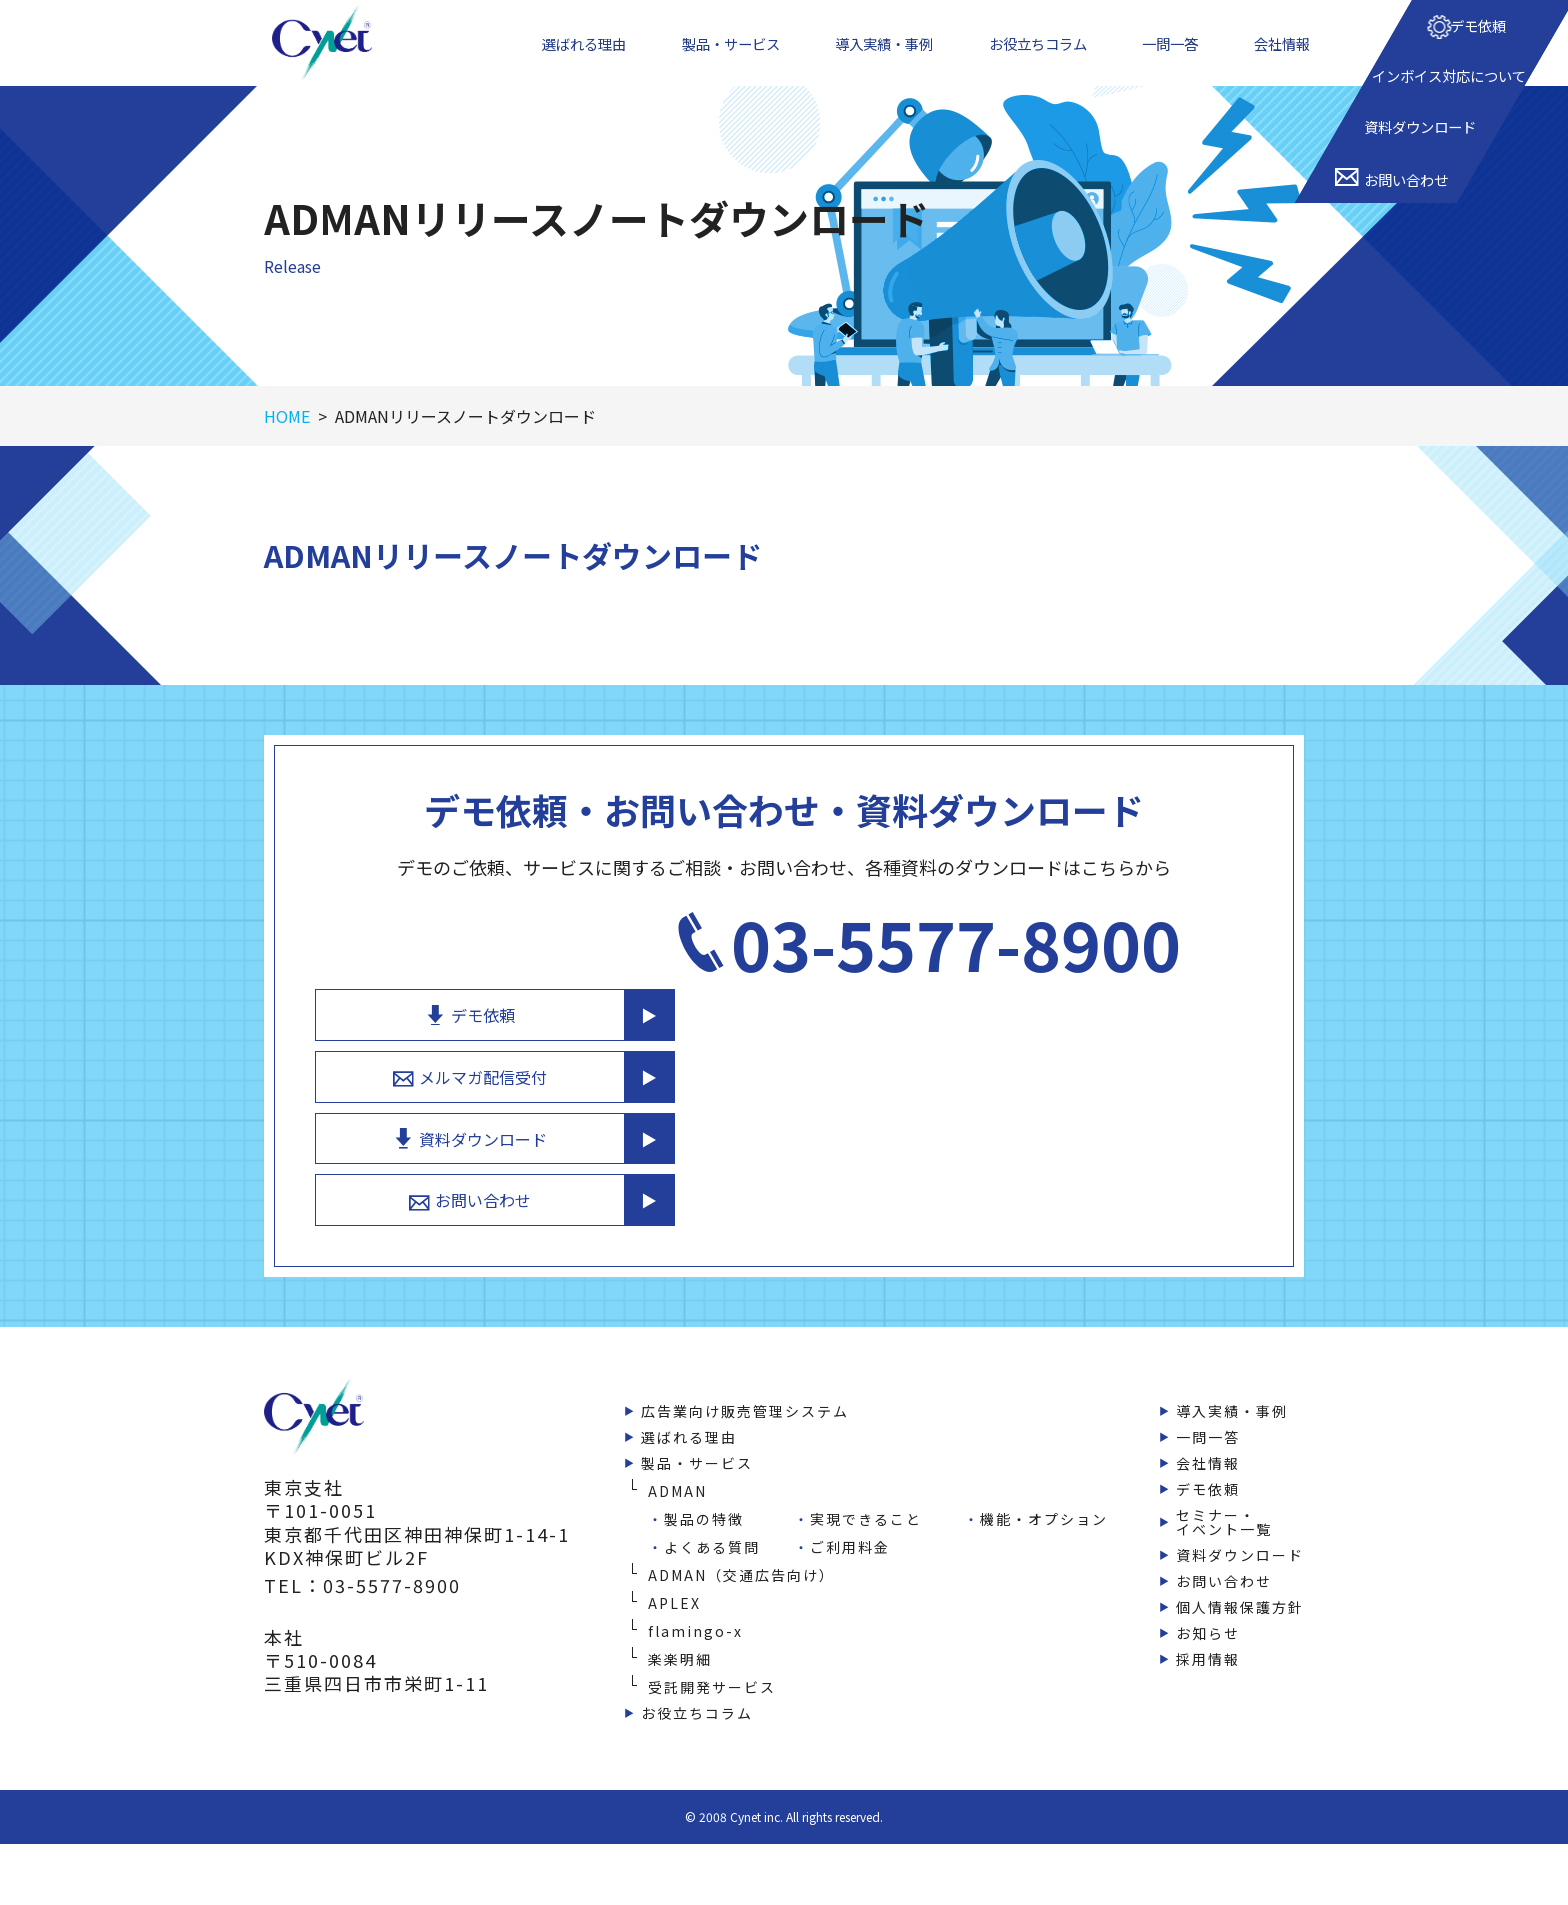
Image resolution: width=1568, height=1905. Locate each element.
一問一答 (1177, 59)
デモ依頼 (1043, 972)
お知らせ (1208, 1619)
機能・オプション (1044, 1505)
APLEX (674, 1589)
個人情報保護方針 (1240, 1593)
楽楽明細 (680, 1645)
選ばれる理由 (582, 59)
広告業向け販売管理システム (745, 1397)
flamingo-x (695, 1617)
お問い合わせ (1043, 1182)
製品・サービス (731, 59)
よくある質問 (712, 1533)
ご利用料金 (850, 1533)
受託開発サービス (712, 1673)
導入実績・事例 (888, 59)
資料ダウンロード (1043, 1112)
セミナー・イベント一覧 (1224, 1508)
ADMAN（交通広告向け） (741, 1561)
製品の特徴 (704, 1505)
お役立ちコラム (1044, 59)
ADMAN (677, 1477)
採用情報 (1208, 1645)
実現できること (866, 1505)
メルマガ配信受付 (1043, 1042)
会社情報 (1286, 59)
